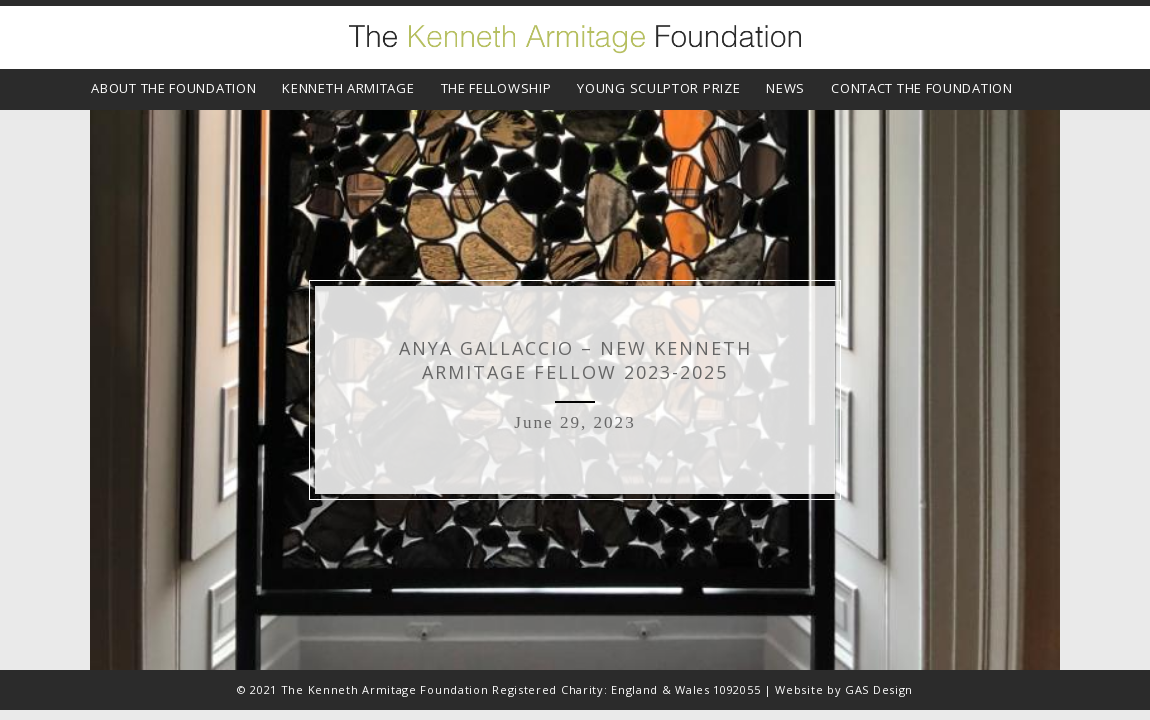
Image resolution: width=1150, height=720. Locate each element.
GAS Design (879, 689)
